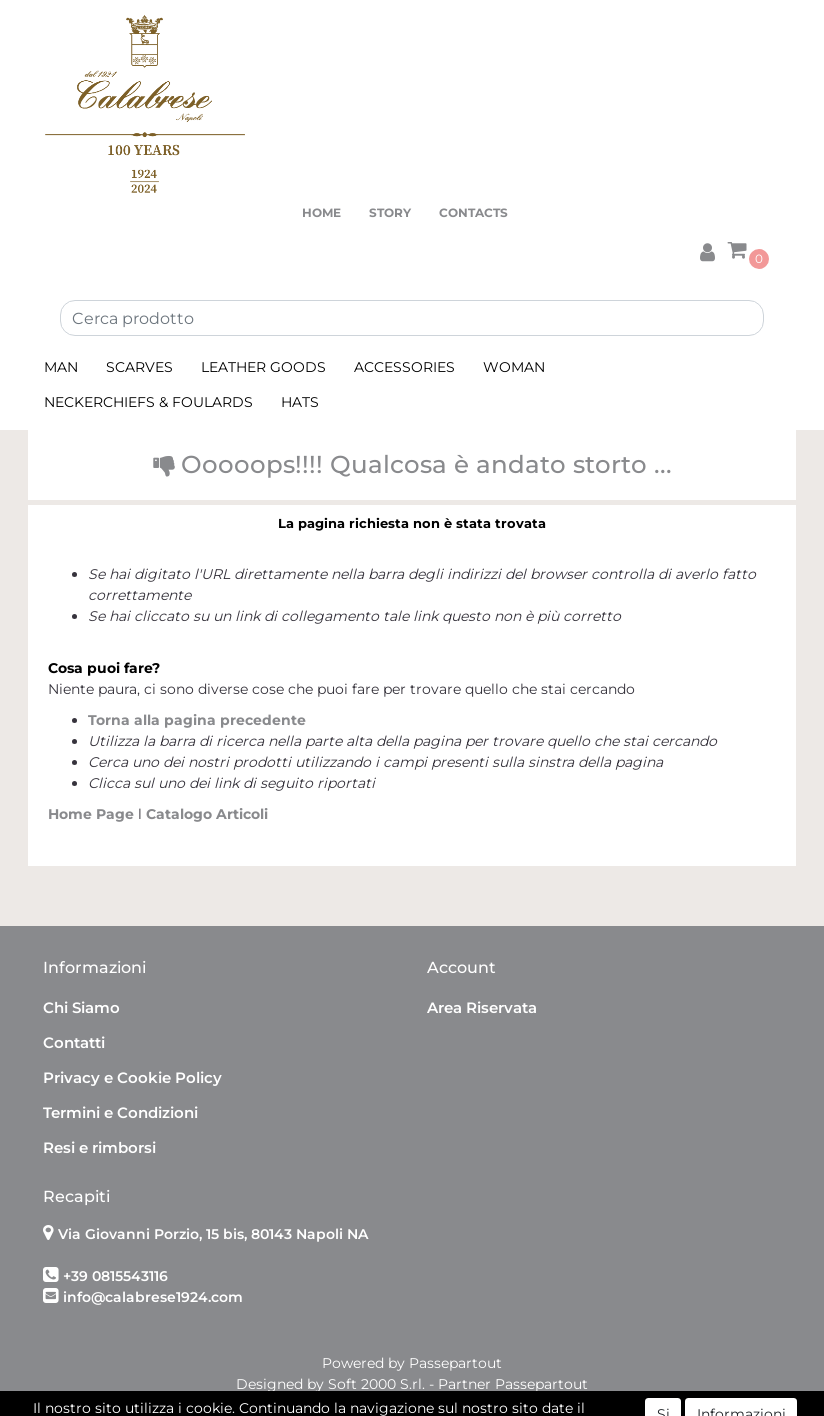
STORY (390, 212)
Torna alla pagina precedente (197, 720)
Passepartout (455, 1363)
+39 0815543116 (115, 1276)
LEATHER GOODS (263, 367)
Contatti (74, 1042)
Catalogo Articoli (207, 814)
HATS (300, 402)
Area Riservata (482, 1007)
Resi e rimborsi (99, 1147)
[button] (707, 249)
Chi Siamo (81, 1007)
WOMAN (514, 367)
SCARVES (139, 367)
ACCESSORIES (404, 367)
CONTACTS (473, 212)
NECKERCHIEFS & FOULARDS (148, 402)
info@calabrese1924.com (153, 1297)
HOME (321, 212)
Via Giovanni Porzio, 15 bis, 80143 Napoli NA (213, 1234)
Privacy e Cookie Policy (132, 1077)
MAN (61, 367)
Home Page (93, 814)
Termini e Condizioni (120, 1112)
